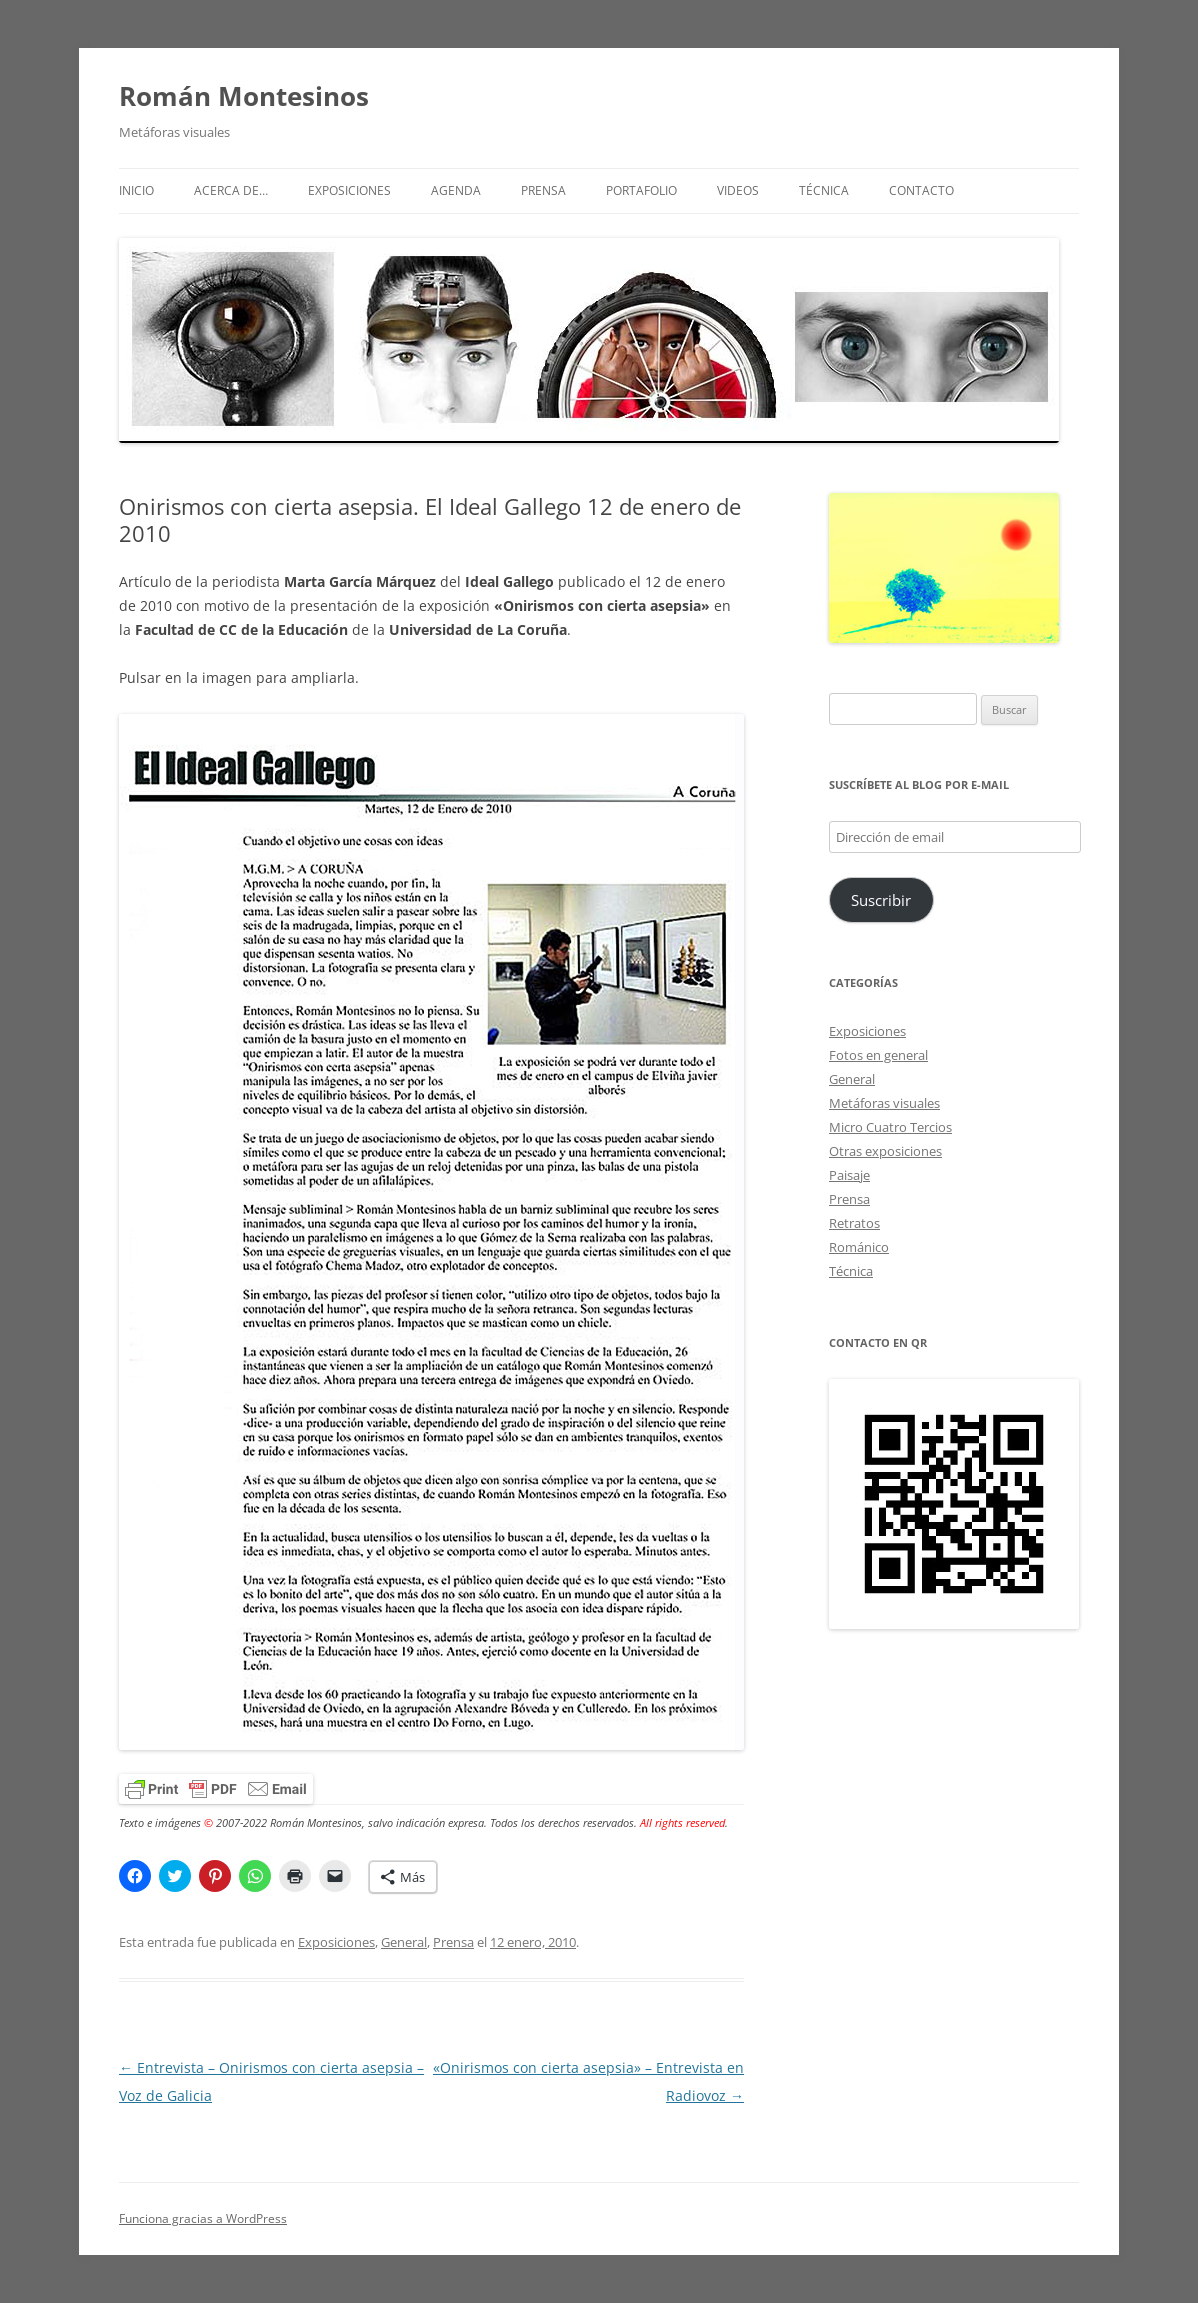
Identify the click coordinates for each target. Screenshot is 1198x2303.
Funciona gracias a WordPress (203, 2218)
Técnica (824, 190)
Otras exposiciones (885, 1151)
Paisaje (849, 1175)
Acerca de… (231, 190)
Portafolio (641, 190)
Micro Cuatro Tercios (890, 1127)
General (404, 1942)
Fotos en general (878, 1055)
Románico (859, 1247)
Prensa (543, 190)
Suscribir (881, 900)
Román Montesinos (244, 96)
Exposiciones (349, 190)
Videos (738, 190)
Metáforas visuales (884, 1103)
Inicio (136, 190)
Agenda (456, 190)
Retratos (854, 1223)
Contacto (921, 190)
